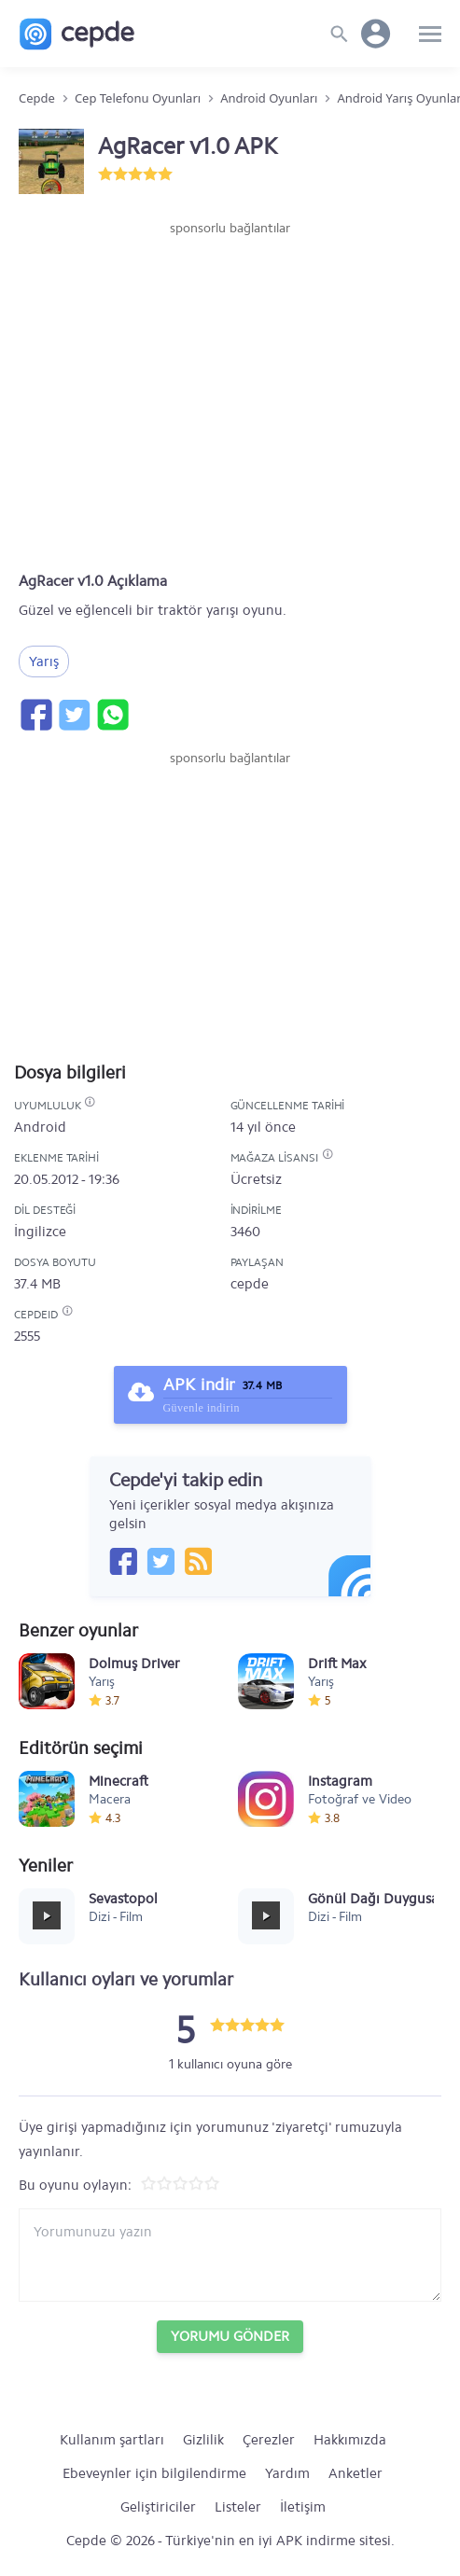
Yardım (287, 2473)
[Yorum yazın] (230, 2255)
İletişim (303, 2507)
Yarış (44, 661)
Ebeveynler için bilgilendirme (154, 2473)
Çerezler (269, 2439)
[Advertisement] (230, 294)
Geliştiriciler (158, 2507)
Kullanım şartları (112, 2439)
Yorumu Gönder (230, 2336)
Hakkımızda (350, 2439)
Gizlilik (203, 2439)
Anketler (355, 2473)
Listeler (238, 2507)
